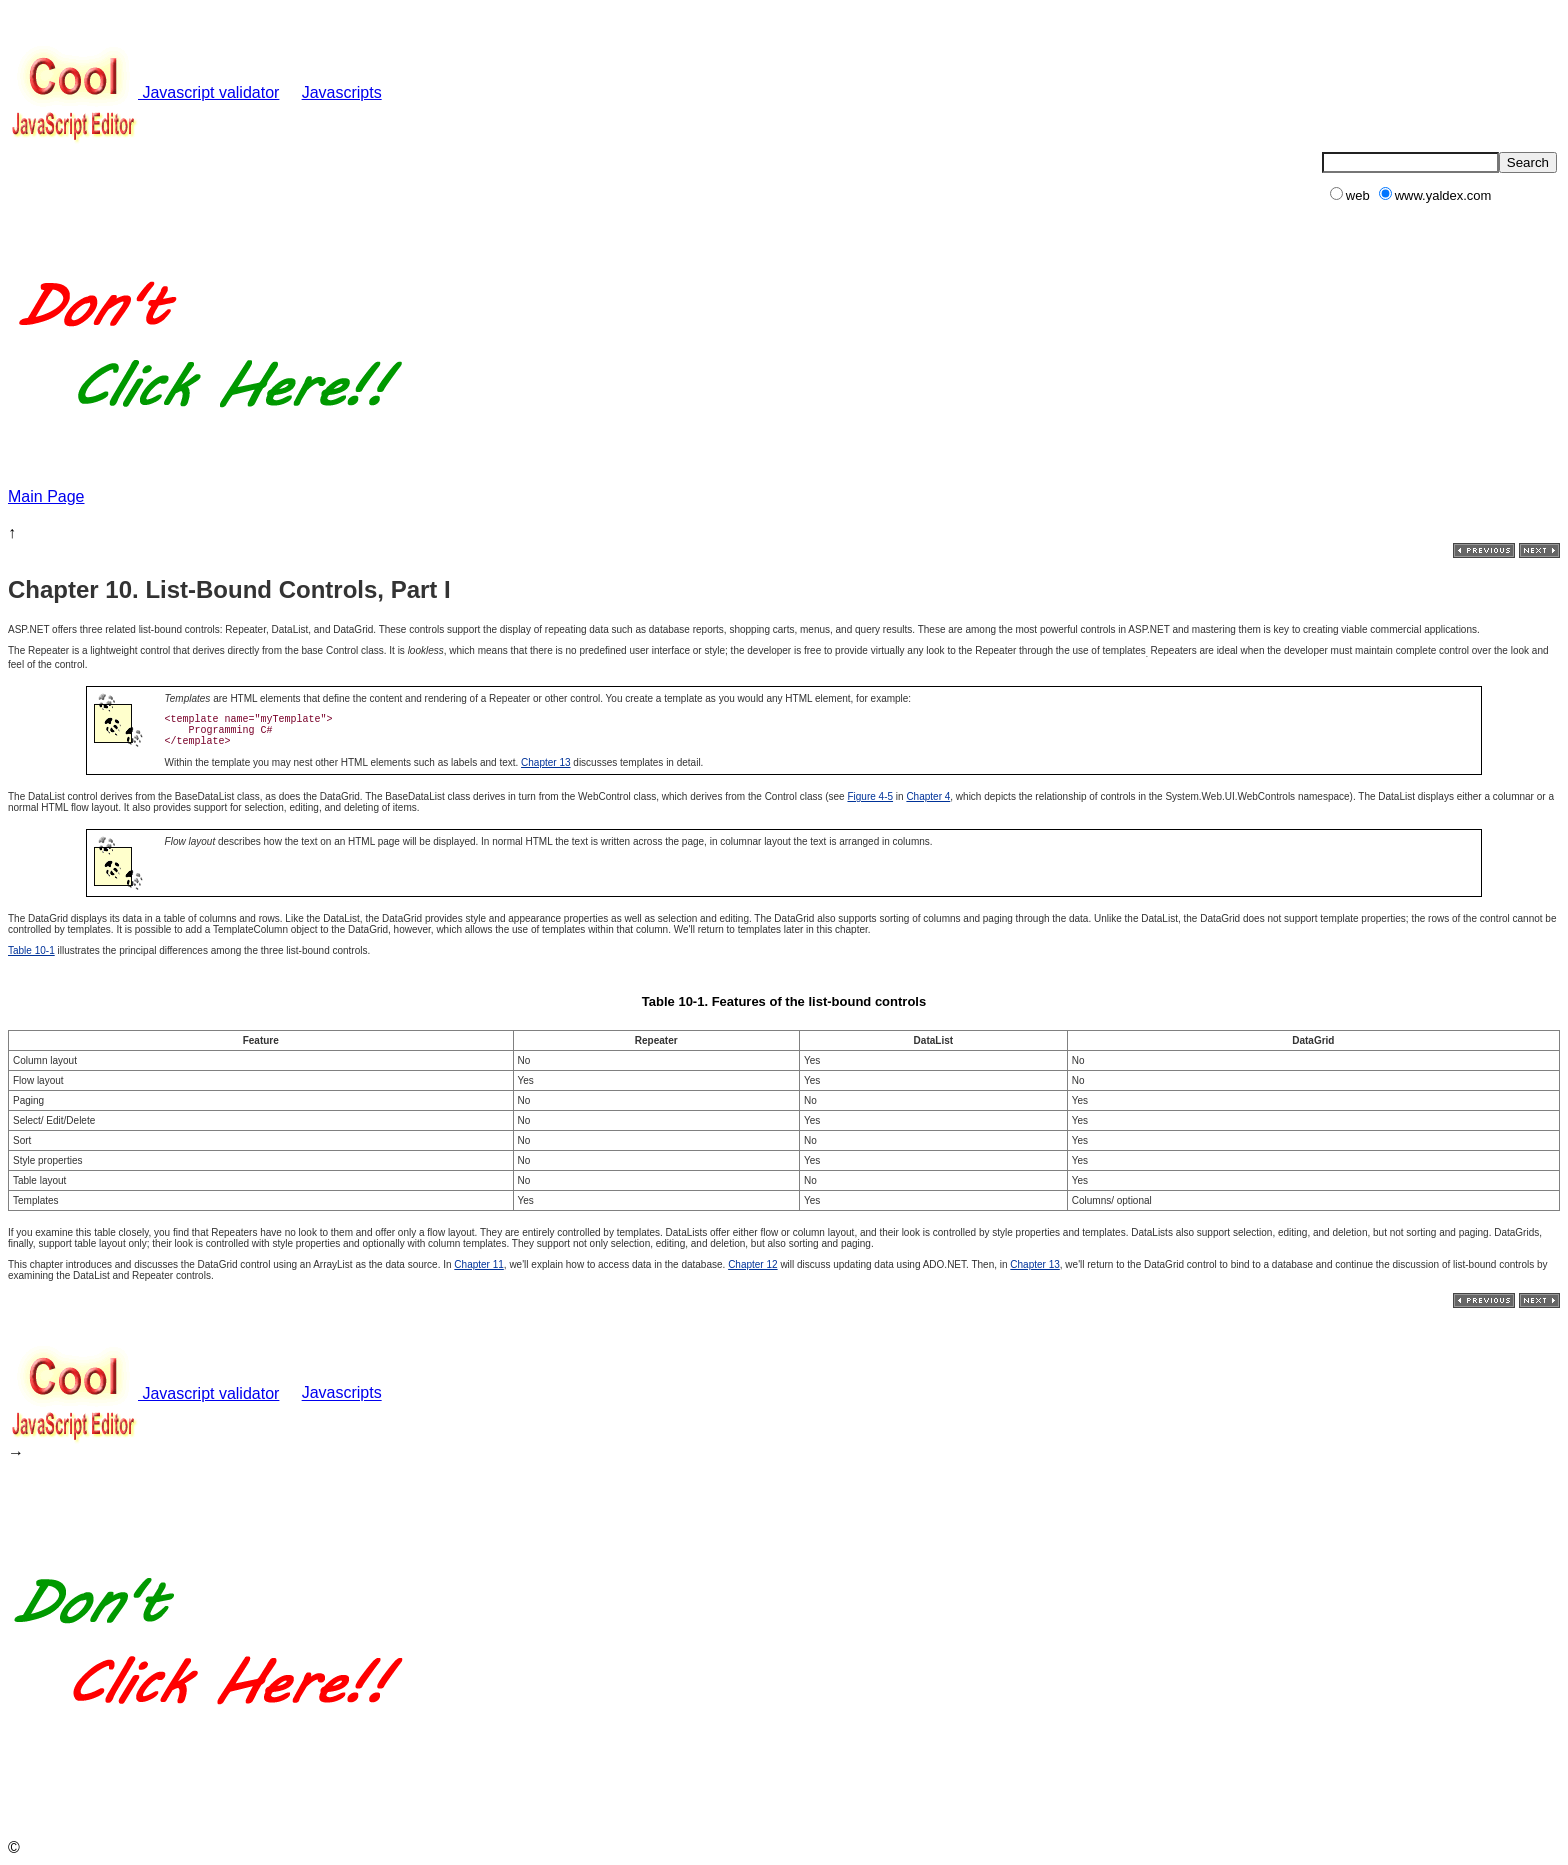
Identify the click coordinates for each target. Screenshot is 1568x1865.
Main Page (46, 496)
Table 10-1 (31, 950)
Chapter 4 (928, 796)
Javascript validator (143, 92)
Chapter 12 (752, 1264)
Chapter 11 (478, 1264)
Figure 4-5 (870, 796)
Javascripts (342, 92)
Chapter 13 (545, 762)
